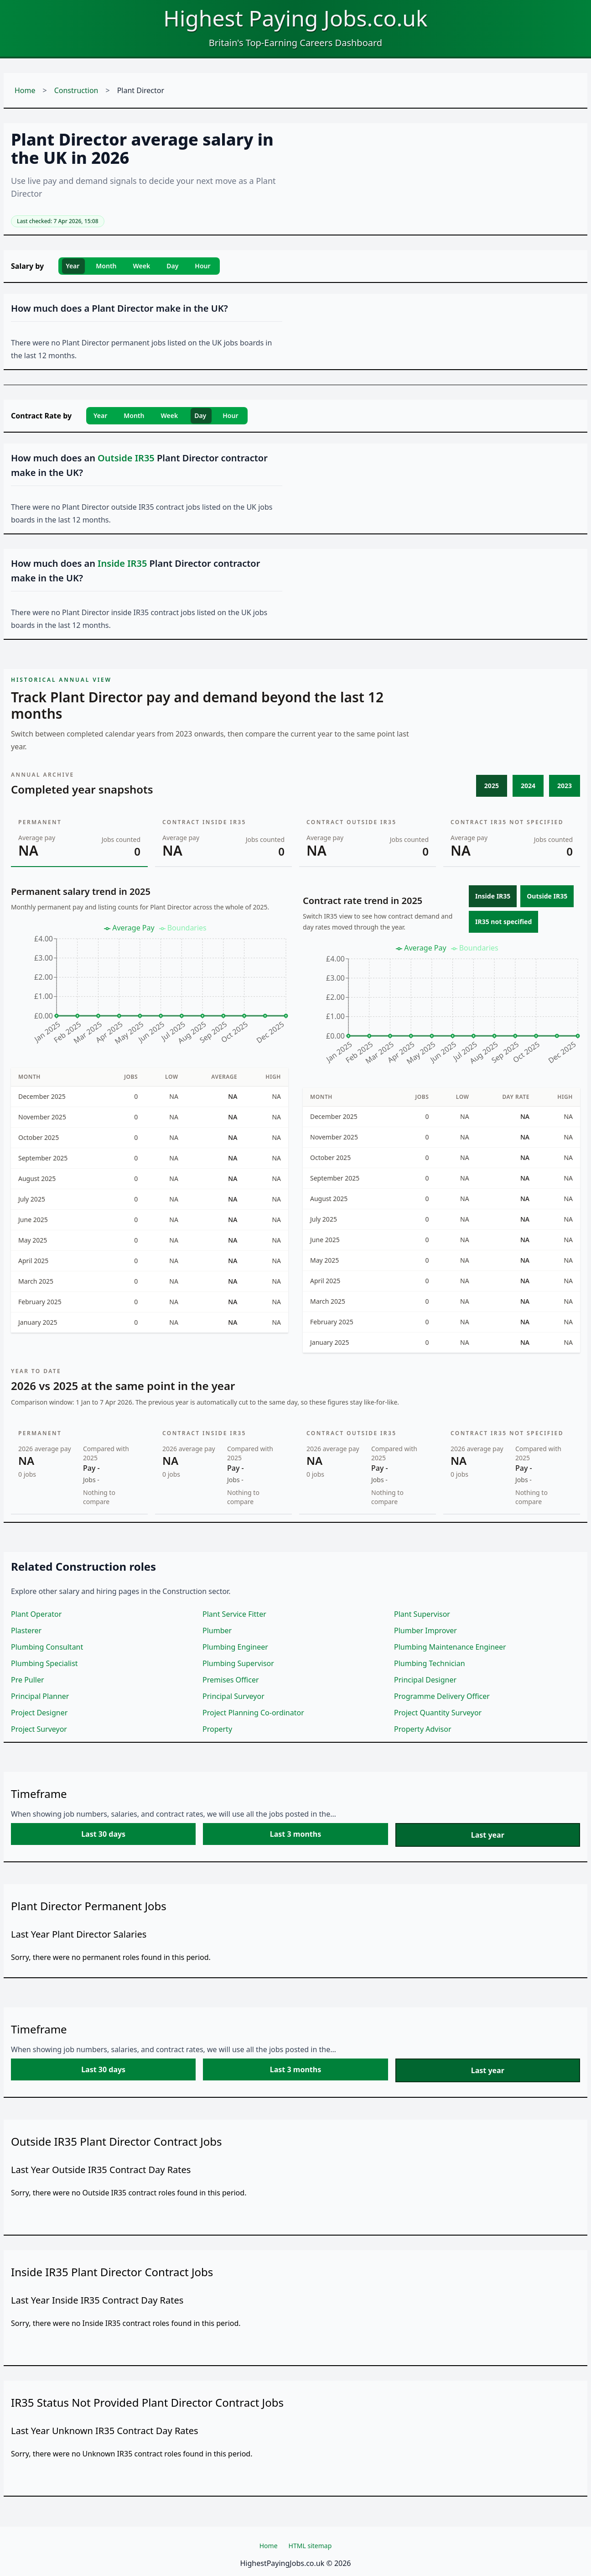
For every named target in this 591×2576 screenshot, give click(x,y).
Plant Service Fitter (234, 1614)
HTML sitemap (310, 2545)
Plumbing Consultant (47, 1647)
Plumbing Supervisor (238, 1663)
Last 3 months (295, 1834)
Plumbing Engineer (235, 1647)
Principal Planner (40, 1696)
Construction (76, 90)
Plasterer (26, 1630)
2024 (528, 785)
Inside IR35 (492, 896)
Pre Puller (27, 1680)
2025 (491, 785)
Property (217, 1729)
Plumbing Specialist (44, 1663)
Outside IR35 (547, 896)
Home (25, 90)
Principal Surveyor (233, 1696)
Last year (487, 1835)
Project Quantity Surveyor (438, 1713)
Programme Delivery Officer (442, 1696)
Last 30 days (103, 1834)
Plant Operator (36, 1614)
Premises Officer (230, 1680)
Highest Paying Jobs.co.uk (295, 18)
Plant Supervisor (422, 1614)
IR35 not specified (503, 921)
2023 (564, 785)
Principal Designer (425, 1680)
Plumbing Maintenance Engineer (450, 1647)
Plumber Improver (425, 1630)
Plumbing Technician (429, 1663)
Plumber (217, 1630)
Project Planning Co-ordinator (253, 1713)
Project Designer (39, 1713)
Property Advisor (422, 1729)
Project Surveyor (39, 1729)
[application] (149, 988)
